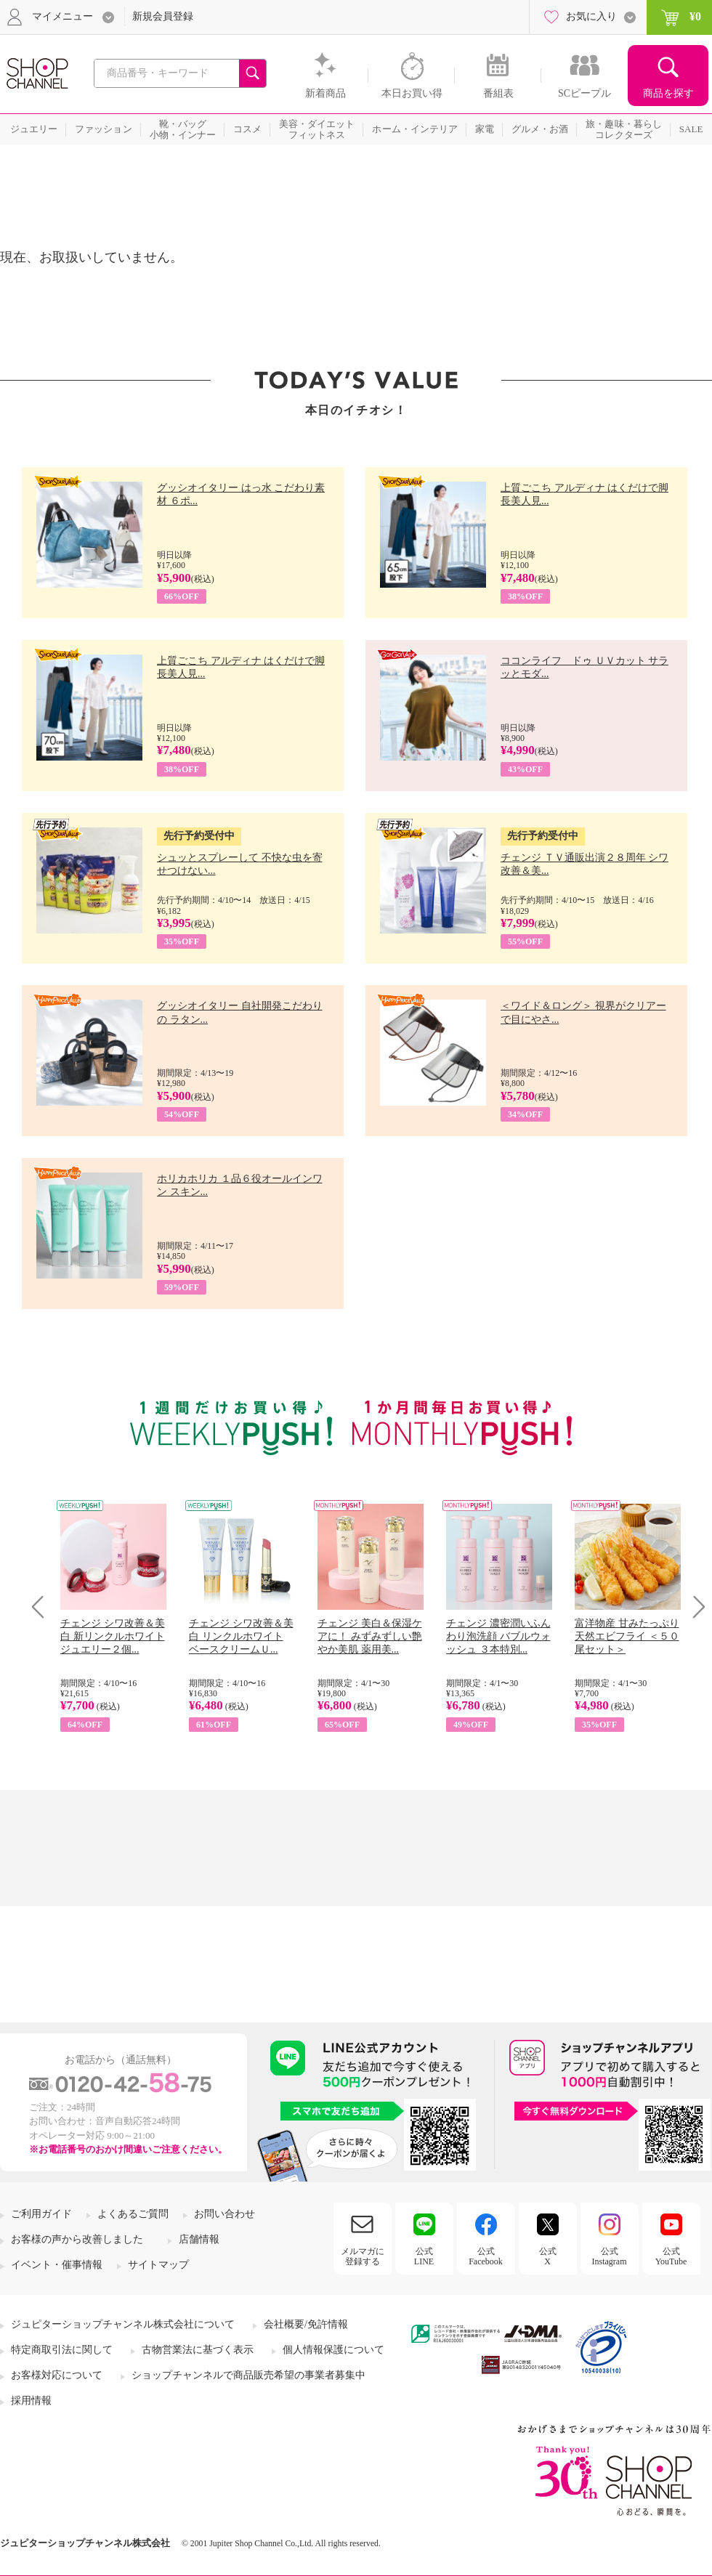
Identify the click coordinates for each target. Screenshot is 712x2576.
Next (694, 1607)
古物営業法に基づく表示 (198, 2349)
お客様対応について (56, 2375)
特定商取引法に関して (62, 2349)
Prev (43, 1607)
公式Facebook (486, 2256)
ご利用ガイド (41, 2213)
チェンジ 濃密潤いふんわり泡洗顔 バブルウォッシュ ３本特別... (498, 1636)
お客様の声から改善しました (77, 2239)
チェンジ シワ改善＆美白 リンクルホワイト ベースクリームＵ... (241, 1636)
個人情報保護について (333, 2349)
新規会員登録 (162, 16)
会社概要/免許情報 (306, 2324)
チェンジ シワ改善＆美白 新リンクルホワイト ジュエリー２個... (112, 1636)
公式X (548, 2256)
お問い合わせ (224, 2213)
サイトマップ (158, 2264)
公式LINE (424, 2256)
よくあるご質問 (133, 2213)
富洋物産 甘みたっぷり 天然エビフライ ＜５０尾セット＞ (627, 1636)
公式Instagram (609, 2256)
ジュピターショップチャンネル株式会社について (123, 2324)
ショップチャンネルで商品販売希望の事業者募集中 (248, 2375)
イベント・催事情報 (56, 2264)
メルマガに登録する (362, 2256)
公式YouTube (671, 2256)
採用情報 (31, 2400)
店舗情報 (199, 2239)
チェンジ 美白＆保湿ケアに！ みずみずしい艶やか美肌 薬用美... (369, 1636)
